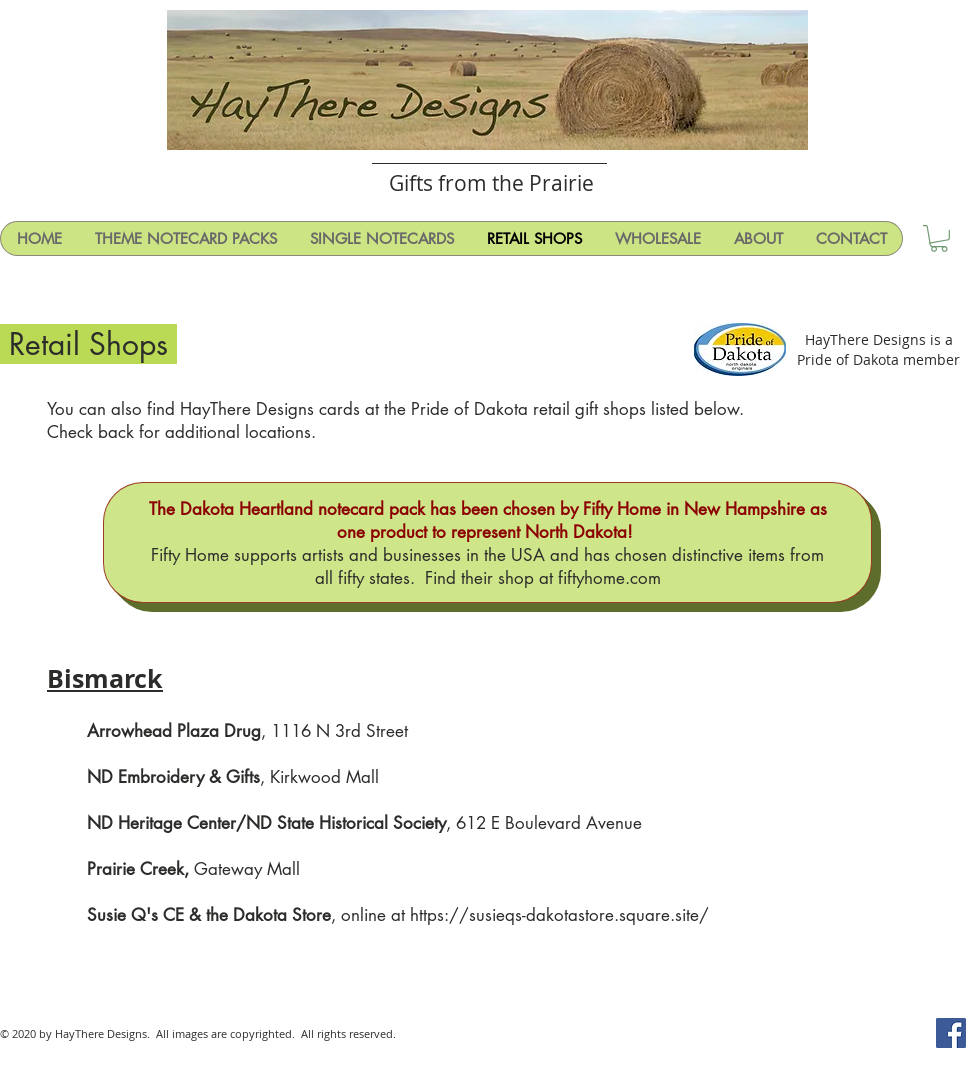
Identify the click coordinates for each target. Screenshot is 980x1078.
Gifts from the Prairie (491, 183)
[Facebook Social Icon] (951, 1033)
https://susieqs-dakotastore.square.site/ (559, 915)
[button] (939, 238)
